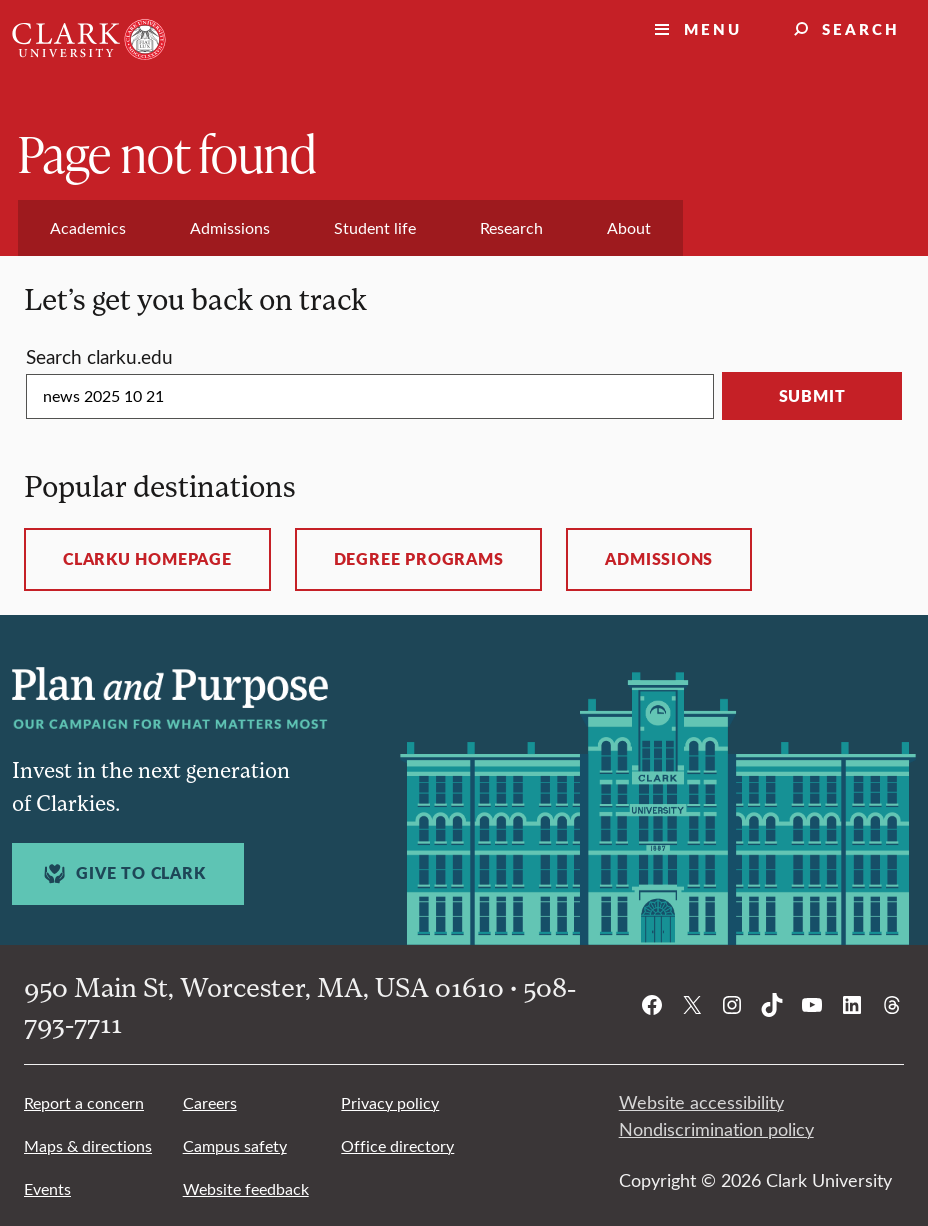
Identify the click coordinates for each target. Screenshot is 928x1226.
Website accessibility (701, 1102)
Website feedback (246, 1188)
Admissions (659, 559)
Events (47, 1188)
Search (861, 28)
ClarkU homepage (147, 559)
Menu (713, 28)
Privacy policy (390, 1102)
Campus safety (235, 1145)
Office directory (397, 1145)
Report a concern (84, 1102)
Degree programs (419, 559)
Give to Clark (122, 873)
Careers (210, 1102)
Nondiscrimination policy (716, 1129)
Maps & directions (88, 1145)
